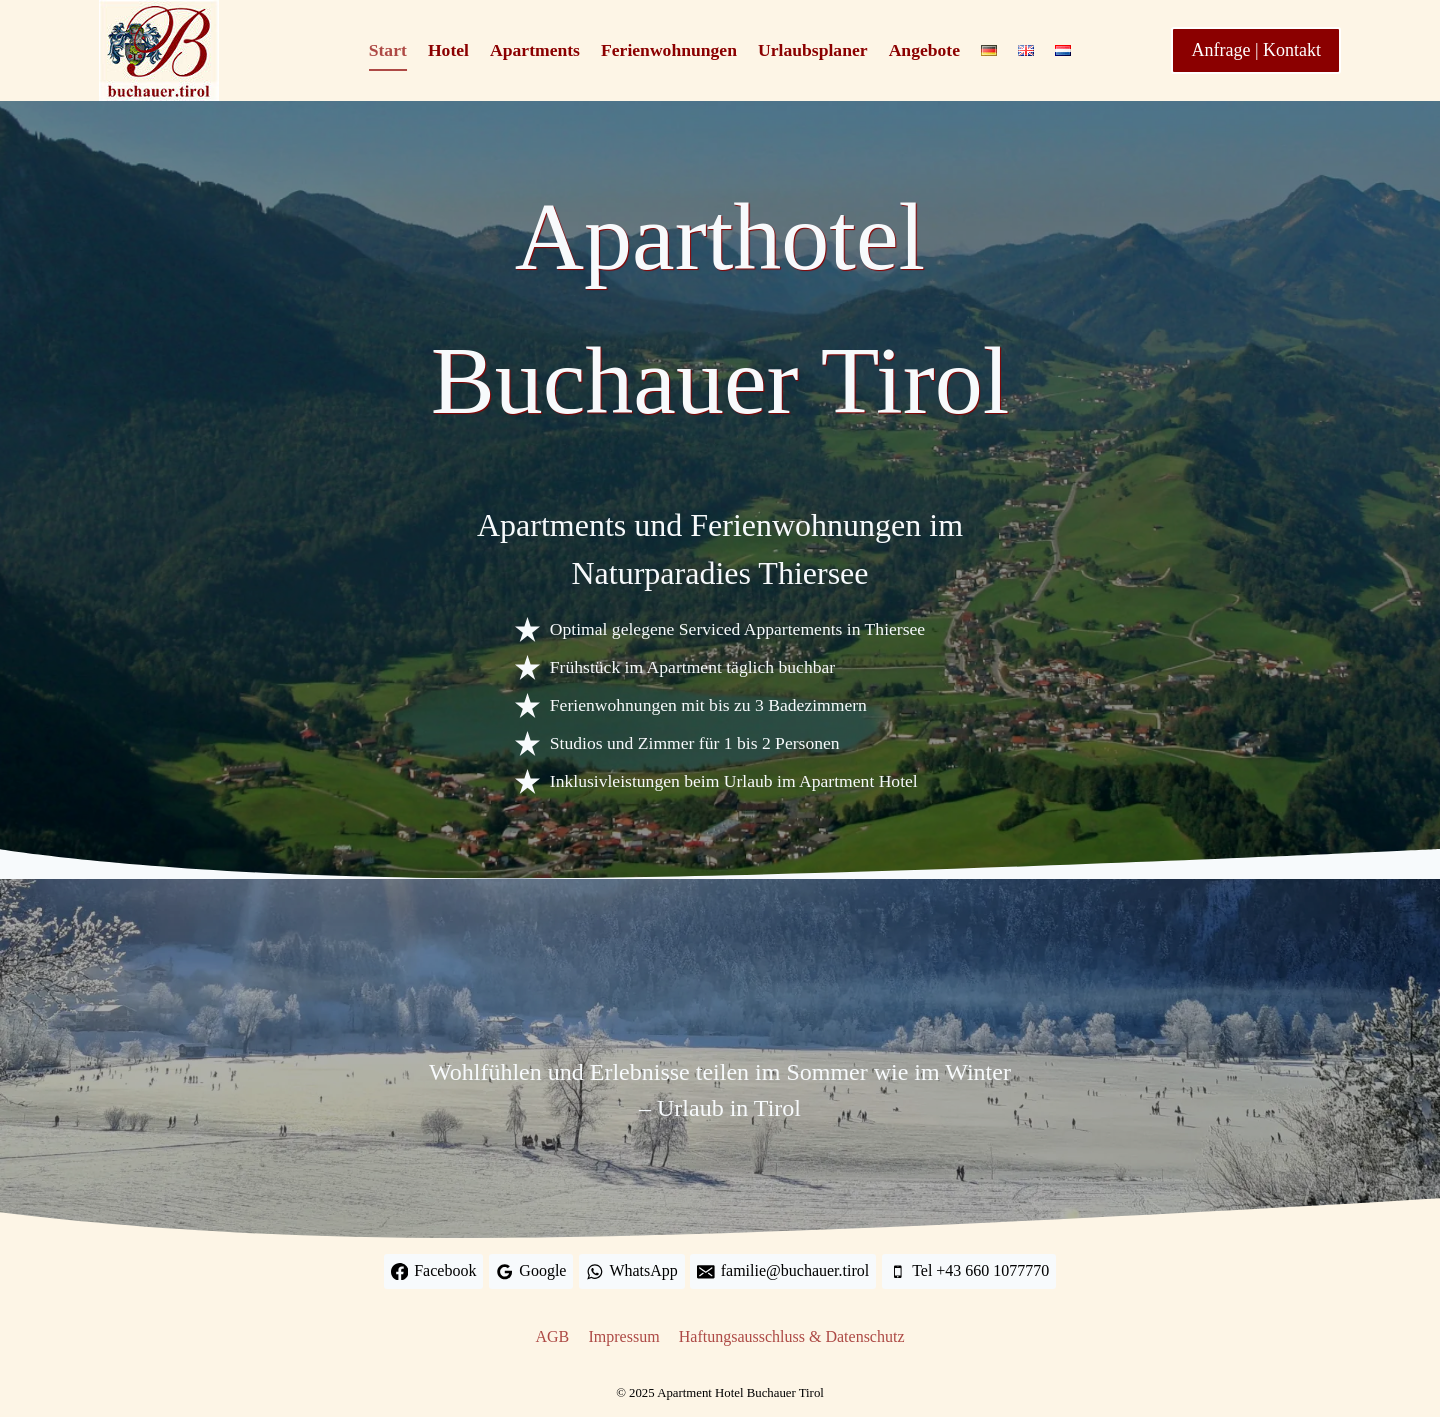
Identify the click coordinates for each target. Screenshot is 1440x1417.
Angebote (924, 50)
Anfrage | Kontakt (1256, 50)
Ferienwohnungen (669, 50)
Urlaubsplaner (813, 50)
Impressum (623, 1336)
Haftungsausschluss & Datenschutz (792, 1336)
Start (388, 50)
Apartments (535, 50)
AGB (553, 1336)
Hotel (448, 50)
